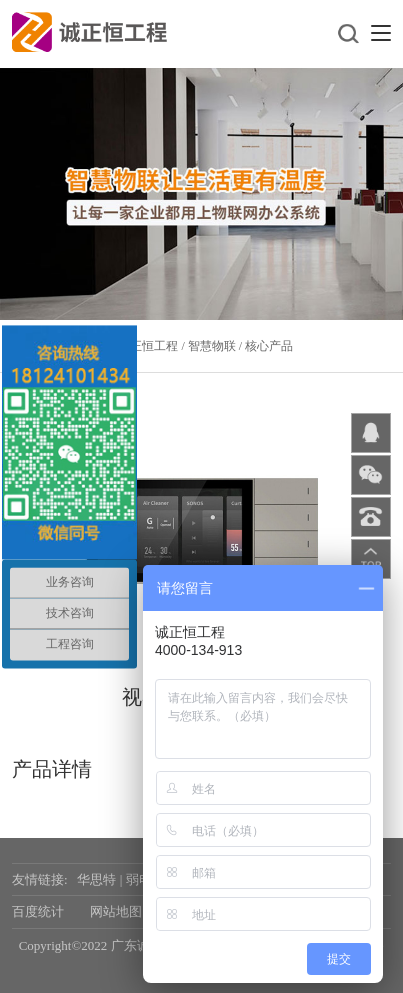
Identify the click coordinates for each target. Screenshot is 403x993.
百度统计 (38, 911)
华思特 (96, 879)
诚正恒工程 (148, 346)
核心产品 (269, 346)
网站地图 (116, 911)
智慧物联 (212, 346)
